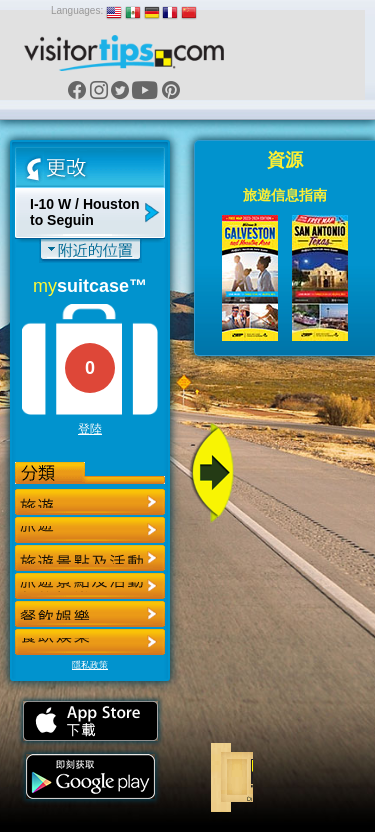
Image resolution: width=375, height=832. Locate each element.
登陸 (90, 429)
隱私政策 (90, 665)
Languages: (77, 10)
